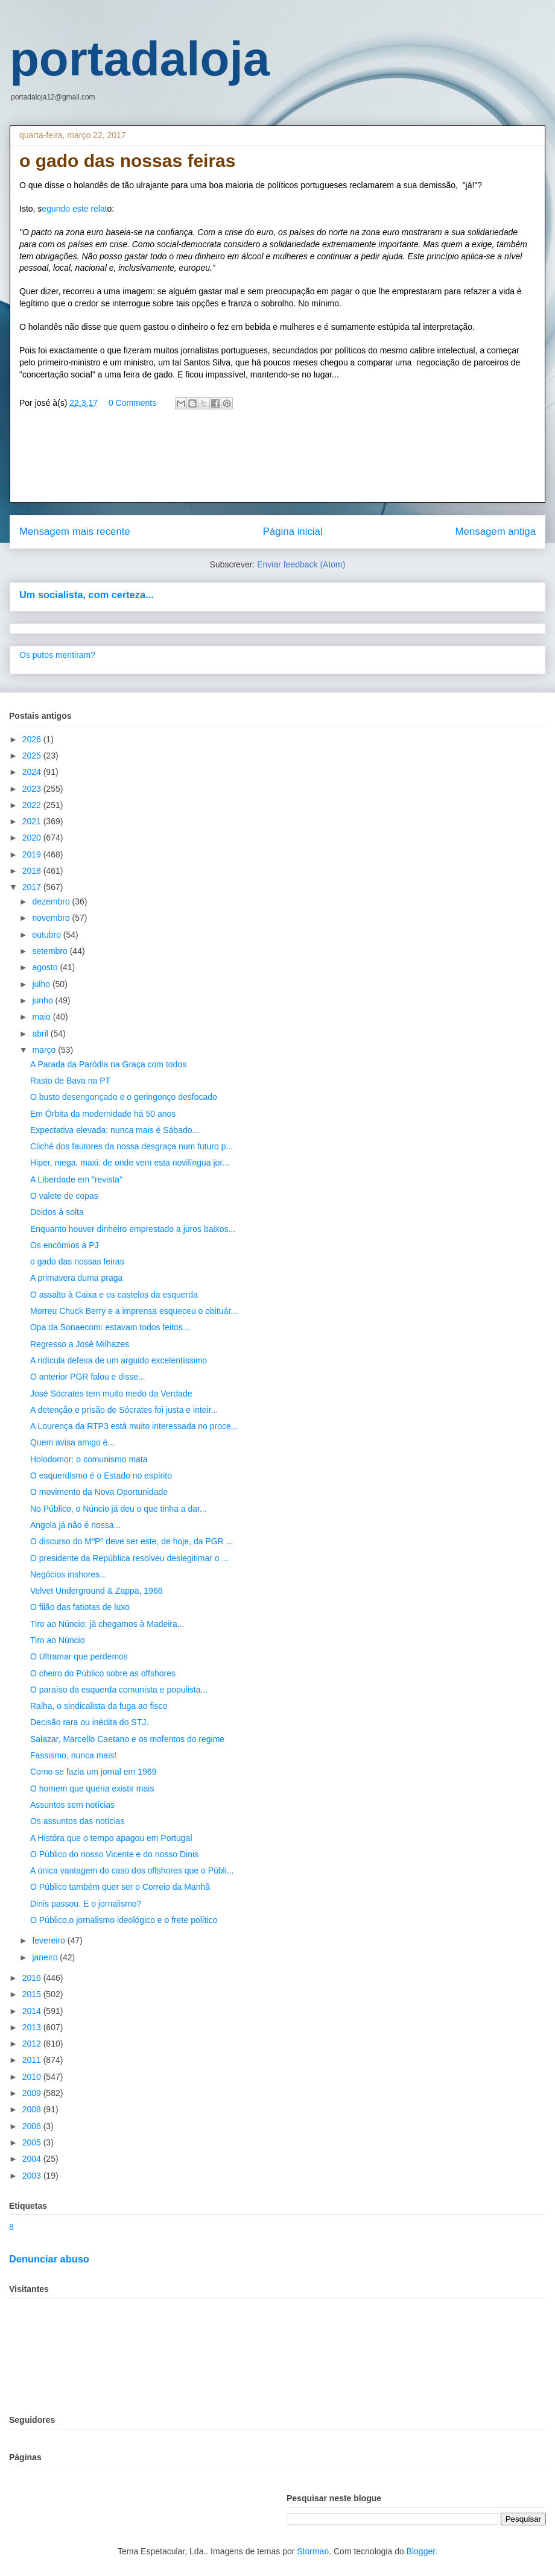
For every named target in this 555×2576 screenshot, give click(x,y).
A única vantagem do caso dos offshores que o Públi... (132, 1870)
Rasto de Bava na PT (70, 1080)
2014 (32, 2011)
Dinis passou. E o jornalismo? (85, 1903)
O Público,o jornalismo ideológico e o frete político (124, 1920)
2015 (32, 1994)
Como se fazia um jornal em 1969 (93, 1771)
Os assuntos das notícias (77, 1821)
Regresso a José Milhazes (79, 1344)
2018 (32, 871)
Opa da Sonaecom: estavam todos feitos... (110, 1327)
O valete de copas (64, 1196)
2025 (32, 755)
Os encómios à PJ (64, 1245)
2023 (32, 789)
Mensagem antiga (495, 531)
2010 (32, 2077)
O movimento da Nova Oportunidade (99, 1492)
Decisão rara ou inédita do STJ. (89, 1722)
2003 (32, 2175)
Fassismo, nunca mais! (73, 1755)
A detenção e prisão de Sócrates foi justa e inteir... (124, 1410)
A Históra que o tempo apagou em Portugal (111, 1838)
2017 (32, 887)
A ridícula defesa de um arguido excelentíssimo (118, 1360)
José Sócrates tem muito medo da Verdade (111, 1393)
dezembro (52, 901)
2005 (32, 2142)
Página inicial (293, 531)
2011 (32, 2060)
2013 (32, 2027)
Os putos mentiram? (57, 655)
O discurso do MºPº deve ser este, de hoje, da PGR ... (131, 1541)
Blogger (421, 2551)
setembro (50, 951)
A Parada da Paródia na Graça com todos (108, 1064)
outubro (47, 934)
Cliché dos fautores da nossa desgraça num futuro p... (131, 1146)
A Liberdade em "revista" (76, 1179)
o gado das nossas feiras (77, 1261)
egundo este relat (74, 208)
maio (42, 1016)
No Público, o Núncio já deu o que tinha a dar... (118, 1509)
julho (42, 984)
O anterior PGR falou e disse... (87, 1376)
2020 (32, 837)
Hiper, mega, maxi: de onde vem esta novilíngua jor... (129, 1162)
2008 (32, 2109)
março (45, 1050)
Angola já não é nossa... (75, 1525)
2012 (32, 2043)
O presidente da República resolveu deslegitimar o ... (129, 1558)
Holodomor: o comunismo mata (89, 1459)
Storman (313, 2551)
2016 (32, 1978)
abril (41, 1033)
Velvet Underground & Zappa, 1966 (96, 1591)
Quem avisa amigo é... (72, 1442)
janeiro (46, 1957)
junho (43, 1000)
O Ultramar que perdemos (79, 1656)
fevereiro (49, 1940)
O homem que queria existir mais (92, 1788)
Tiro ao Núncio (57, 1640)
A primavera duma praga (76, 1278)
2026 (32, 739)
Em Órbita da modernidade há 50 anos (103, 1114)
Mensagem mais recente (74, 531)
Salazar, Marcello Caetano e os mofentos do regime (127, 1739)
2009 (32, 2093)
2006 (32, 2126)
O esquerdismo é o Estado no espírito (101, 1475)
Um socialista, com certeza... (86, 594)
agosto (46, 967)
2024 (32, 772)
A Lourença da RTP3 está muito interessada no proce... (134, 1426)
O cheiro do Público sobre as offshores (103, 1673)
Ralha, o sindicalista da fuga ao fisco (98, 1706)
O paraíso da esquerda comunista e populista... (119, 1689)
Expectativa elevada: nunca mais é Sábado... (114, 1130)
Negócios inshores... (68, 1574)
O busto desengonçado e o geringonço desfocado (123, 1097)
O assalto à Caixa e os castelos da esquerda (114, 1294)
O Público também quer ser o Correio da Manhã (120, 1887)
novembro (52, 918)
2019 (32, 854)
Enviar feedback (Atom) (301, 564)
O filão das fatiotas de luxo (80, 1607)
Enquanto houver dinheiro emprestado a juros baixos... (132, 1229)
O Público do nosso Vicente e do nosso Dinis (114, 1854)
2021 (32, 821)
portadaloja (140, 59)
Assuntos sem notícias (72, 1805)
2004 (32, 2159)
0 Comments (132, 403)
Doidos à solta (57, 1212)
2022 (32, 805)
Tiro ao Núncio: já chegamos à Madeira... (107, 1624)
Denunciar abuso (49, 2258)
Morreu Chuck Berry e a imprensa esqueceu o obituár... (134, 1311)
